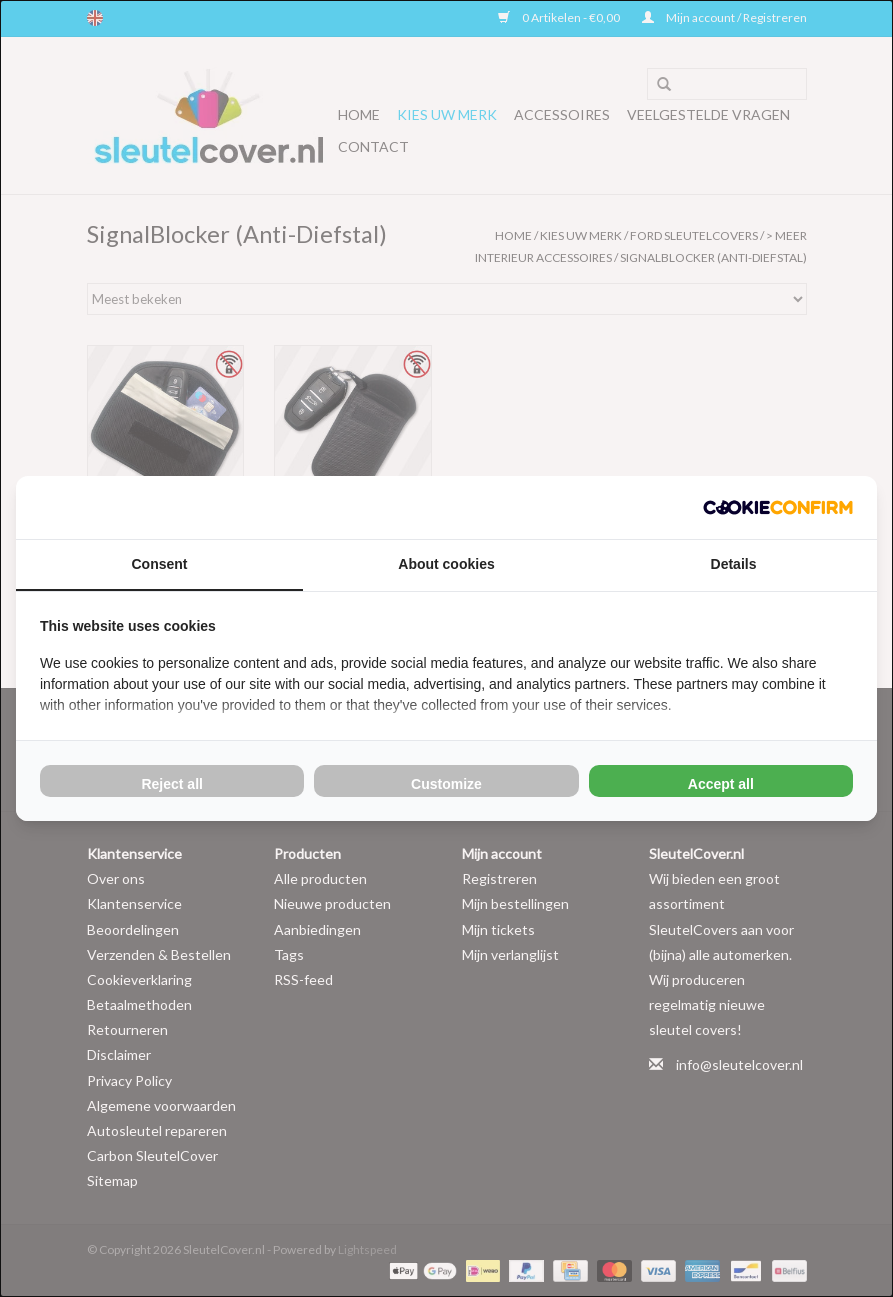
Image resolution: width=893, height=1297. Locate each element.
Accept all (721, 784)
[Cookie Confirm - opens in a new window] (778, 507)
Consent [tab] (160, 564)
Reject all (171, 784)
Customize (446, 784)
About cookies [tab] (446, 564)
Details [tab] (734, 564)
